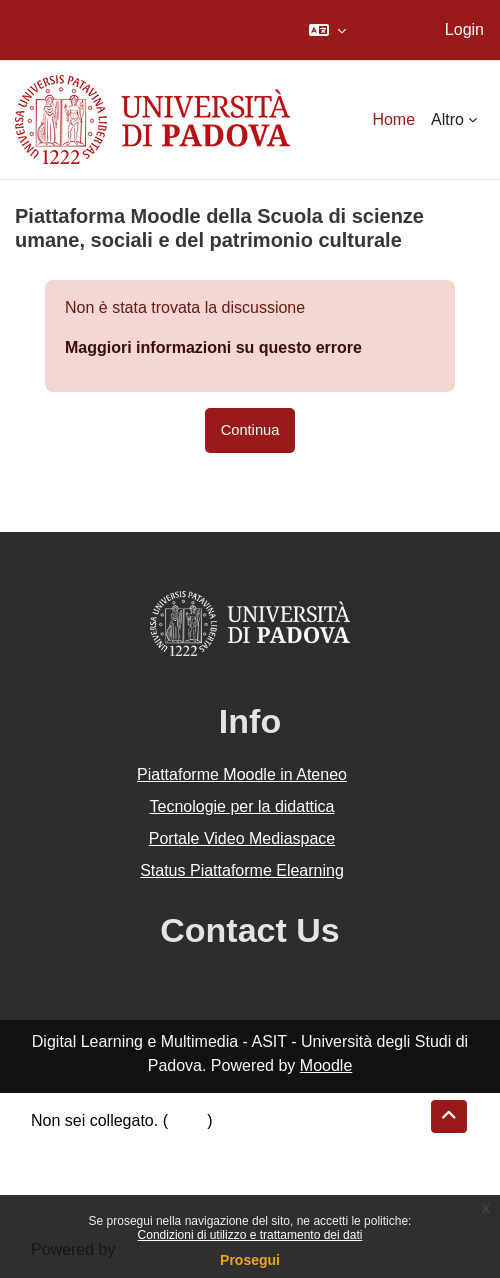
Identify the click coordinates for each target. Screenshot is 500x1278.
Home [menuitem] (393, 119)
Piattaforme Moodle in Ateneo (242, 774)
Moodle (326, 1065)
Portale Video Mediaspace (242, 838)
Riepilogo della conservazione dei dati (165, 1144)
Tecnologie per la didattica (241, 806)
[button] (327, 30)
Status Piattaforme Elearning (242, 870)
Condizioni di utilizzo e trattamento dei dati (250, 1235)
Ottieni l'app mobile (99, 1192)
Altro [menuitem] (447, 119)
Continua (250, 430)
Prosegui (250, 1260)
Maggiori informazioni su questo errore (213, 347)
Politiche (61, 1168)
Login (464, 29)
